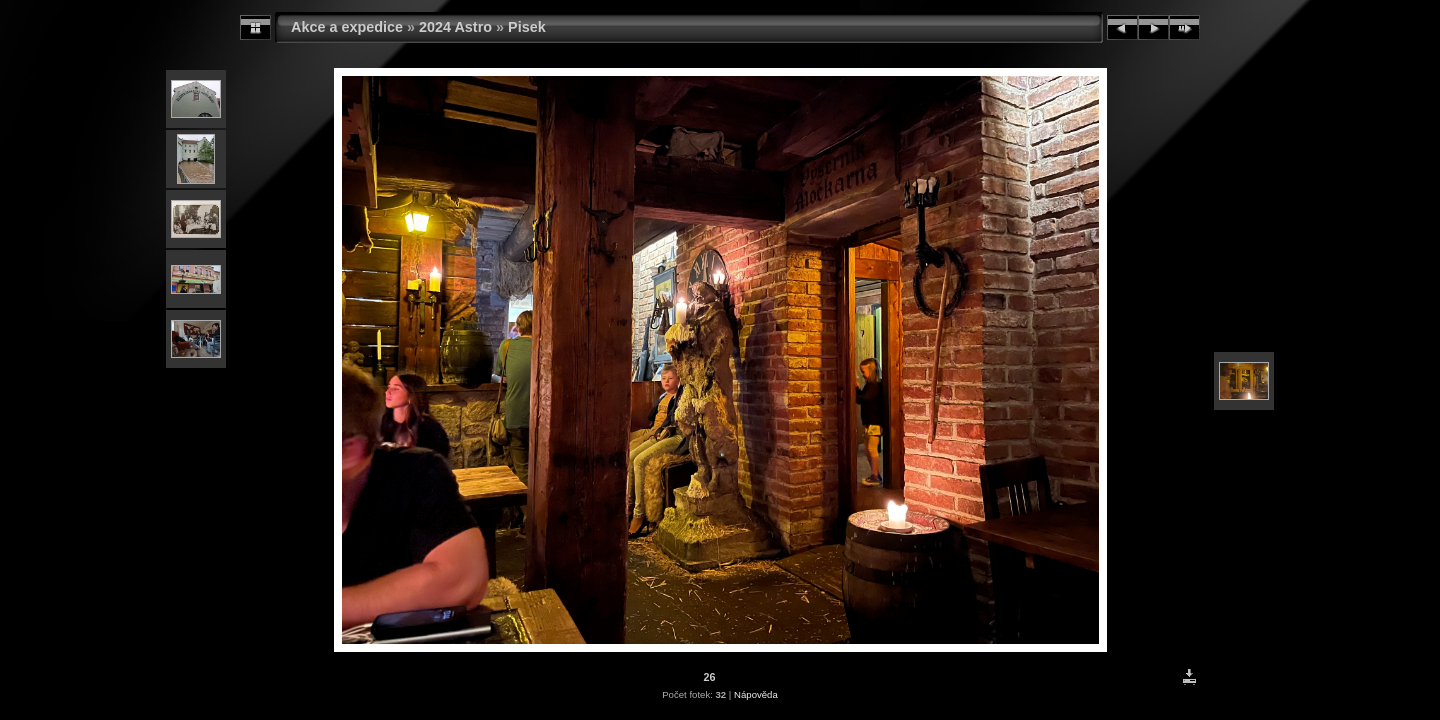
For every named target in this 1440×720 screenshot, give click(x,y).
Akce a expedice (347, 27)
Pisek (527, 27)
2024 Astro (455, 27)
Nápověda (756, 694)
